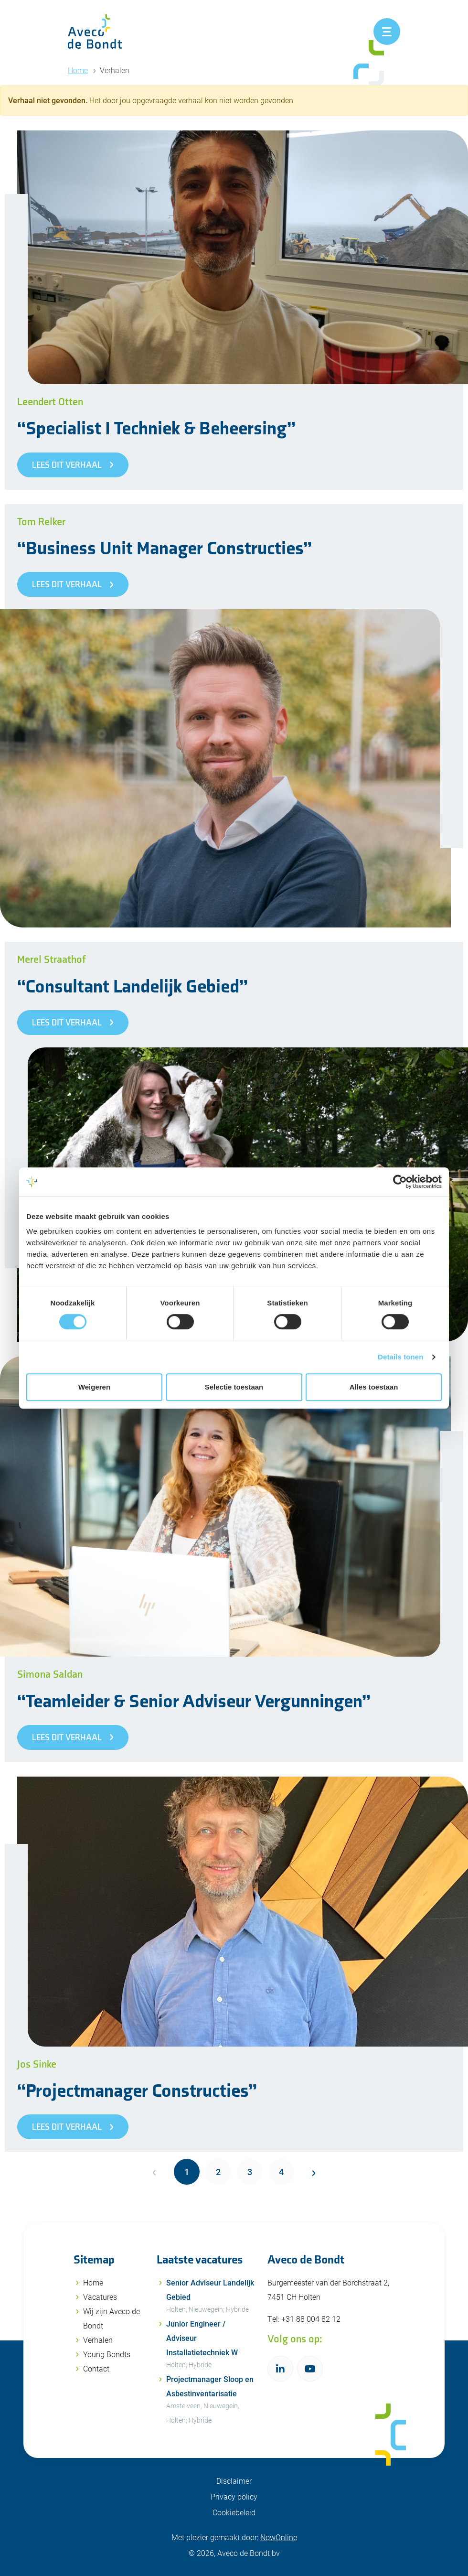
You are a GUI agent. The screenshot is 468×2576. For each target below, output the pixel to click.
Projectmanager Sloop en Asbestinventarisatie (211, 2400)
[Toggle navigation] (386, 31)
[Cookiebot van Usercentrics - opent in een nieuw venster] (400, 1182)
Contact (96, 2368)
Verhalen (98, 2340)
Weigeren (94, 1387)
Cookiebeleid (234, 2512)
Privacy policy (234, 2496)
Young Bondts (106, 2354)
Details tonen (400, 1357)
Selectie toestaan (234, 1387)
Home (78, 70)
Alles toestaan (374, 1387)
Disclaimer (234, 2481)
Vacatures (100, 2297)
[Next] (313, 2172)
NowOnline (278, 2537)
